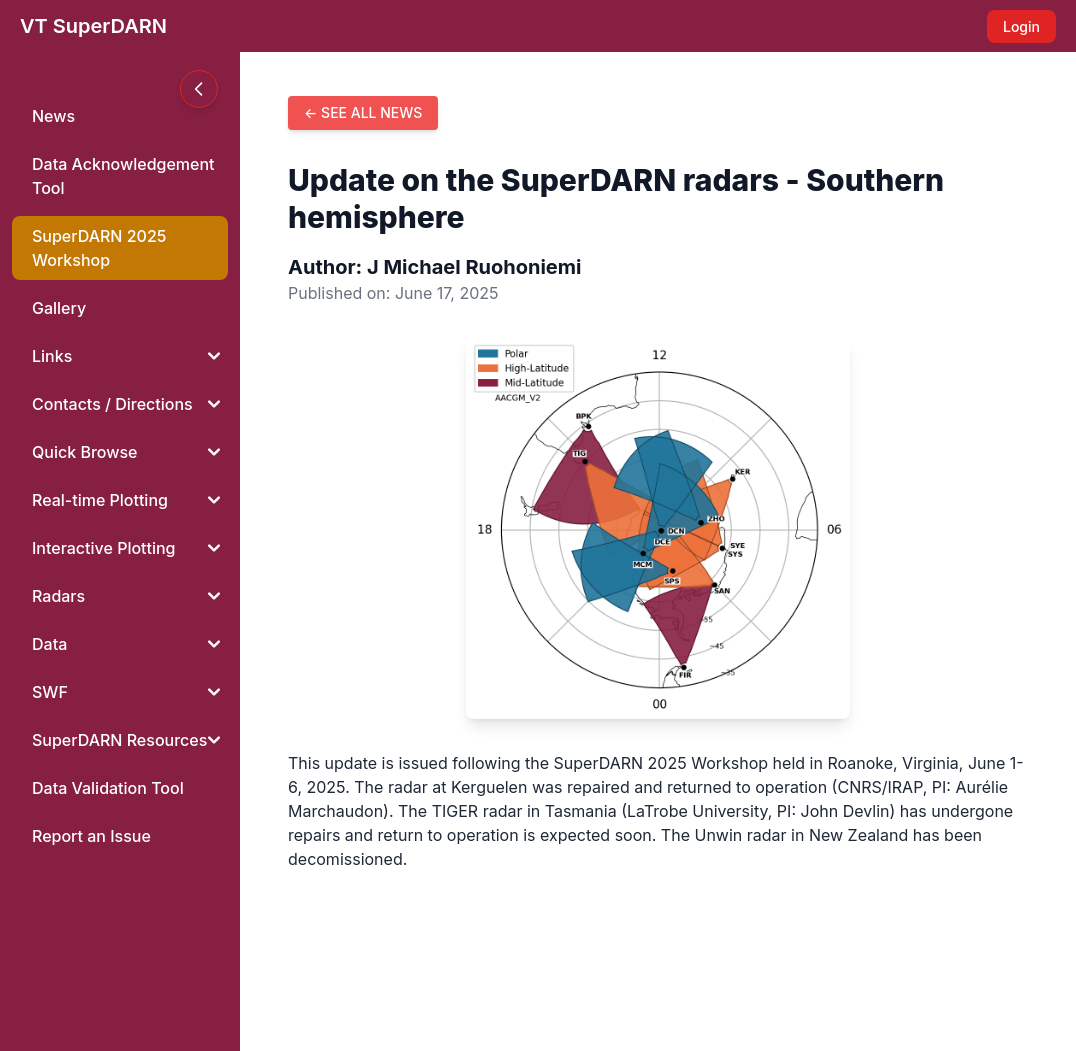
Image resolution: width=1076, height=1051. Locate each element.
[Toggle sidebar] (199, 89)
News (53, 116)
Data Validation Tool (108, 788)
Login (1021, 26)
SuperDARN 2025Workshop (99, 248)
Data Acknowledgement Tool (123, 176)
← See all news (363, 112)
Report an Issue (91, 836)
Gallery (59, 308)
